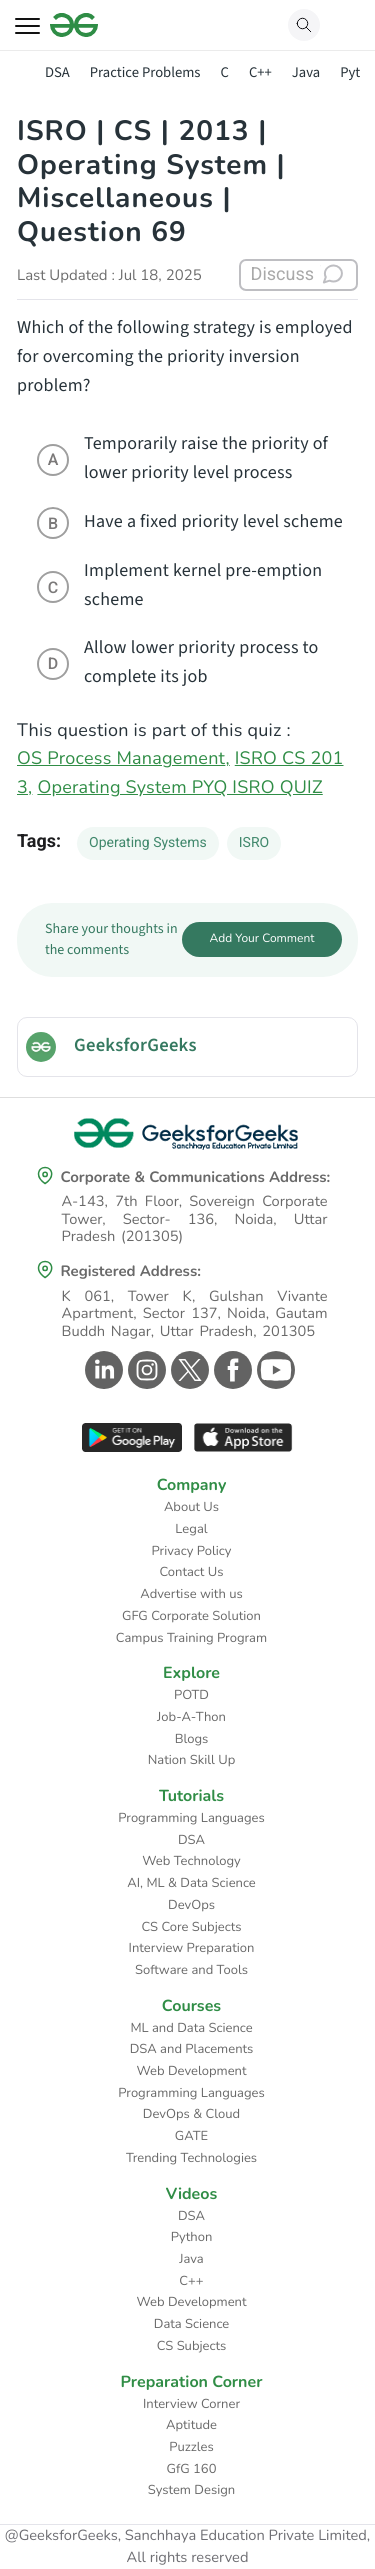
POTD (191, 1695)
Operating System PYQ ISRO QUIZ (179, 788)
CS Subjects (192, 2346)
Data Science (191, 2324)
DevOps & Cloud (191, 2114)
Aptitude (191, 2425)
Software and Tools (191, 1970)
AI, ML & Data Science (191, 1883)
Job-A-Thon (191, 1717)
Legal (191, 1529)
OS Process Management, (123, 759)
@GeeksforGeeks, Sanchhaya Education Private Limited (186, 2536)
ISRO (254, 843)
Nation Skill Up (192, 1760)
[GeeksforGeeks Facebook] (230, 1370)
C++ (260, 72)
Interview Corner (191, 2404)
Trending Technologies (191, 2158)
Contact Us (192, 1572)
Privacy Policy (191, 1551)
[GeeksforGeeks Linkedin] (101, 1370)
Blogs (192, 1739)
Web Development (192, 2071)
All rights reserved (188, 2558)
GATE (191, 2136)
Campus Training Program (191, 1638)
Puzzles (191, 2447)
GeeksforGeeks (135, 1046)
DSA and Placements (192, 2049)
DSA (57, 72)
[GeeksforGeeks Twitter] (187, 1370)
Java (306, 72)
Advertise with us (191, 1594)
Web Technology (191, 1861)
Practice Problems (145, 72)
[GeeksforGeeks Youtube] (273, 1370)
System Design (191, 2490)
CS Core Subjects (192, 1927)
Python (192, 2237)
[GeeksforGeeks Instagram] (144, 1370)
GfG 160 (192, 2469)
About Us (191, 1507)
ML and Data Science (191, 2028)
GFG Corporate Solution (191, 1616)
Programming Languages (191, 1818)
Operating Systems (148, 843)
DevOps (191, 1905)
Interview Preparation (192, 1948)
